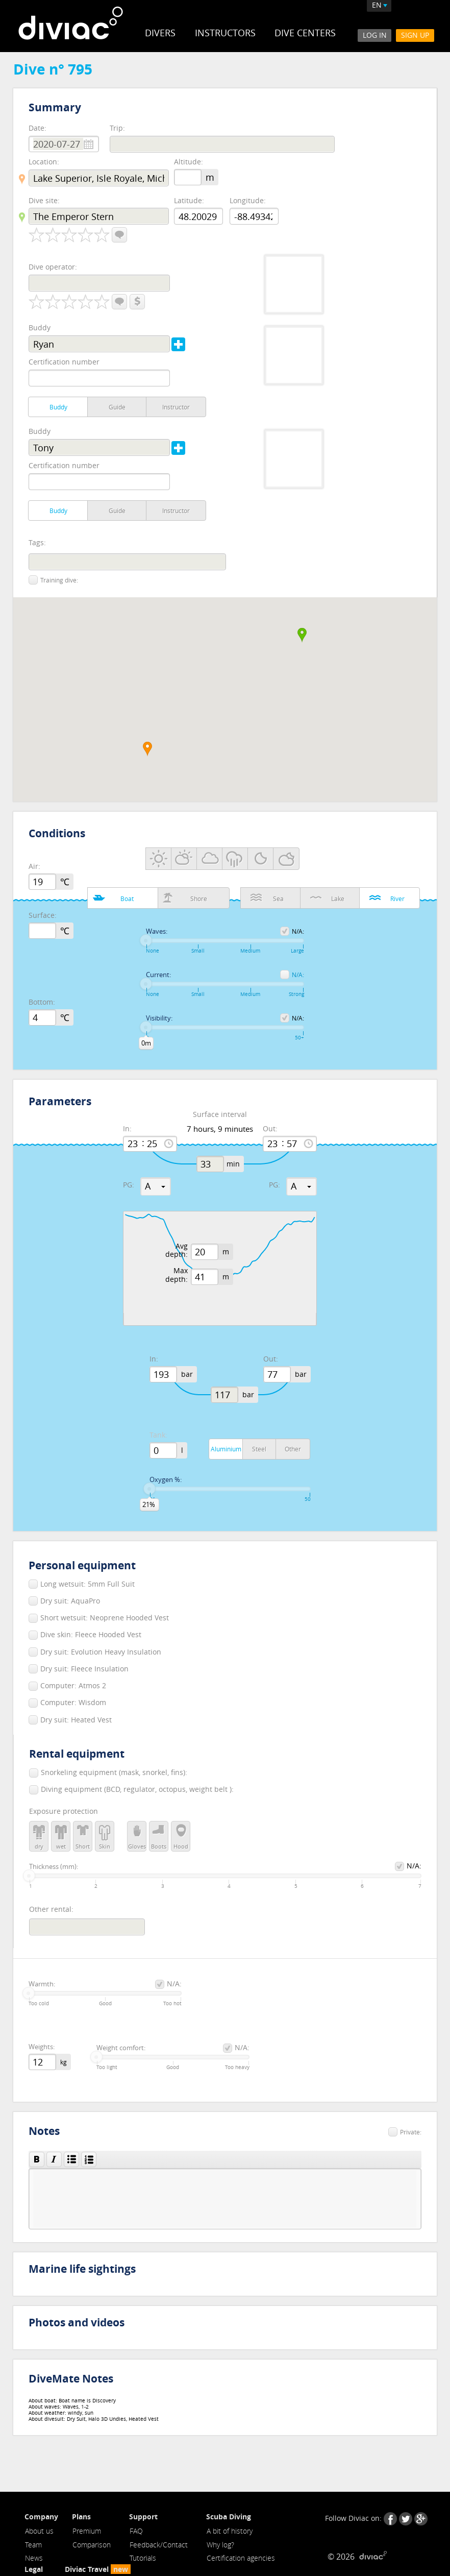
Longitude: (248, 200)
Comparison (91, 2544)
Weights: (42, 2047)
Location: (44, 161)
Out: (270, 1129)
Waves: (156, 932)
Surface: (43, 915)
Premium (86, 2531)
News (34, 2558)
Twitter (405, 2518)
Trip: (117, 128)
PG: (128, 1185)
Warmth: (42, 1984)
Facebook (390, 2518)
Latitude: (189, 200)
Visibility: (159, 1018)
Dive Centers (305, 33)
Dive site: (44, 200)
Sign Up (415, 35)
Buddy (40, 327)
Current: (158, 975)
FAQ (136, 2531)
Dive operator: (53, 267)
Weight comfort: (120, 2048)
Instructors (225, 33)
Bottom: (42, 1002)
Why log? (220, 2544)
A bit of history (230, 2531)
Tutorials (143, 2558)
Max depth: (176, 1275)
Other (293, 1449)
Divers (159, 33)
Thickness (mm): (53, 1867)
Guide (117, 407)
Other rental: (51, 1909)
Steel (259, 1449)
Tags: (37, 543)
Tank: (158, 1435)
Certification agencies (241, 2558)
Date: (37, 128)
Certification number (64, 362)
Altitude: (188, 162)
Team (33, 2544)
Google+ (421, 2518)
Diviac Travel (98, 2569)
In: (127, 1129)
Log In (374, 35)
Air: (34, 866)
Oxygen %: (165, 1480)
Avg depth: (176, 1250)
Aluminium (226, 1449)
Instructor (176, 407)
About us (39, 2531)
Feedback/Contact (159, 2544)
